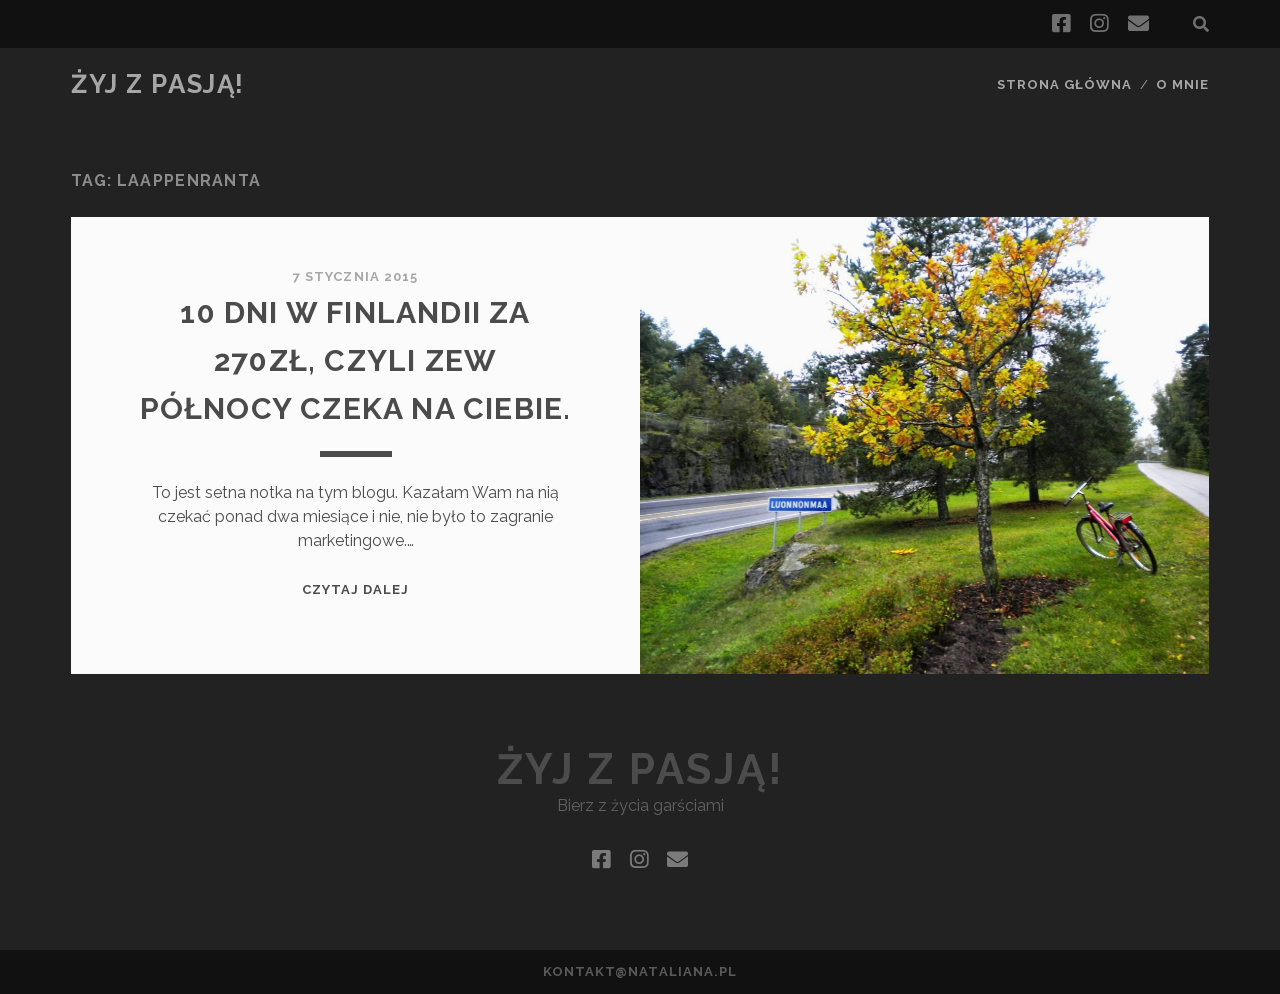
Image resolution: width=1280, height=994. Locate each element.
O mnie (1182, 84)
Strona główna (1065, 84)
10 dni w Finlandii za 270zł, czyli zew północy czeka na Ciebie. (356, 360)
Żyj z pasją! (158, 84)
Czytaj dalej (356, 589)
